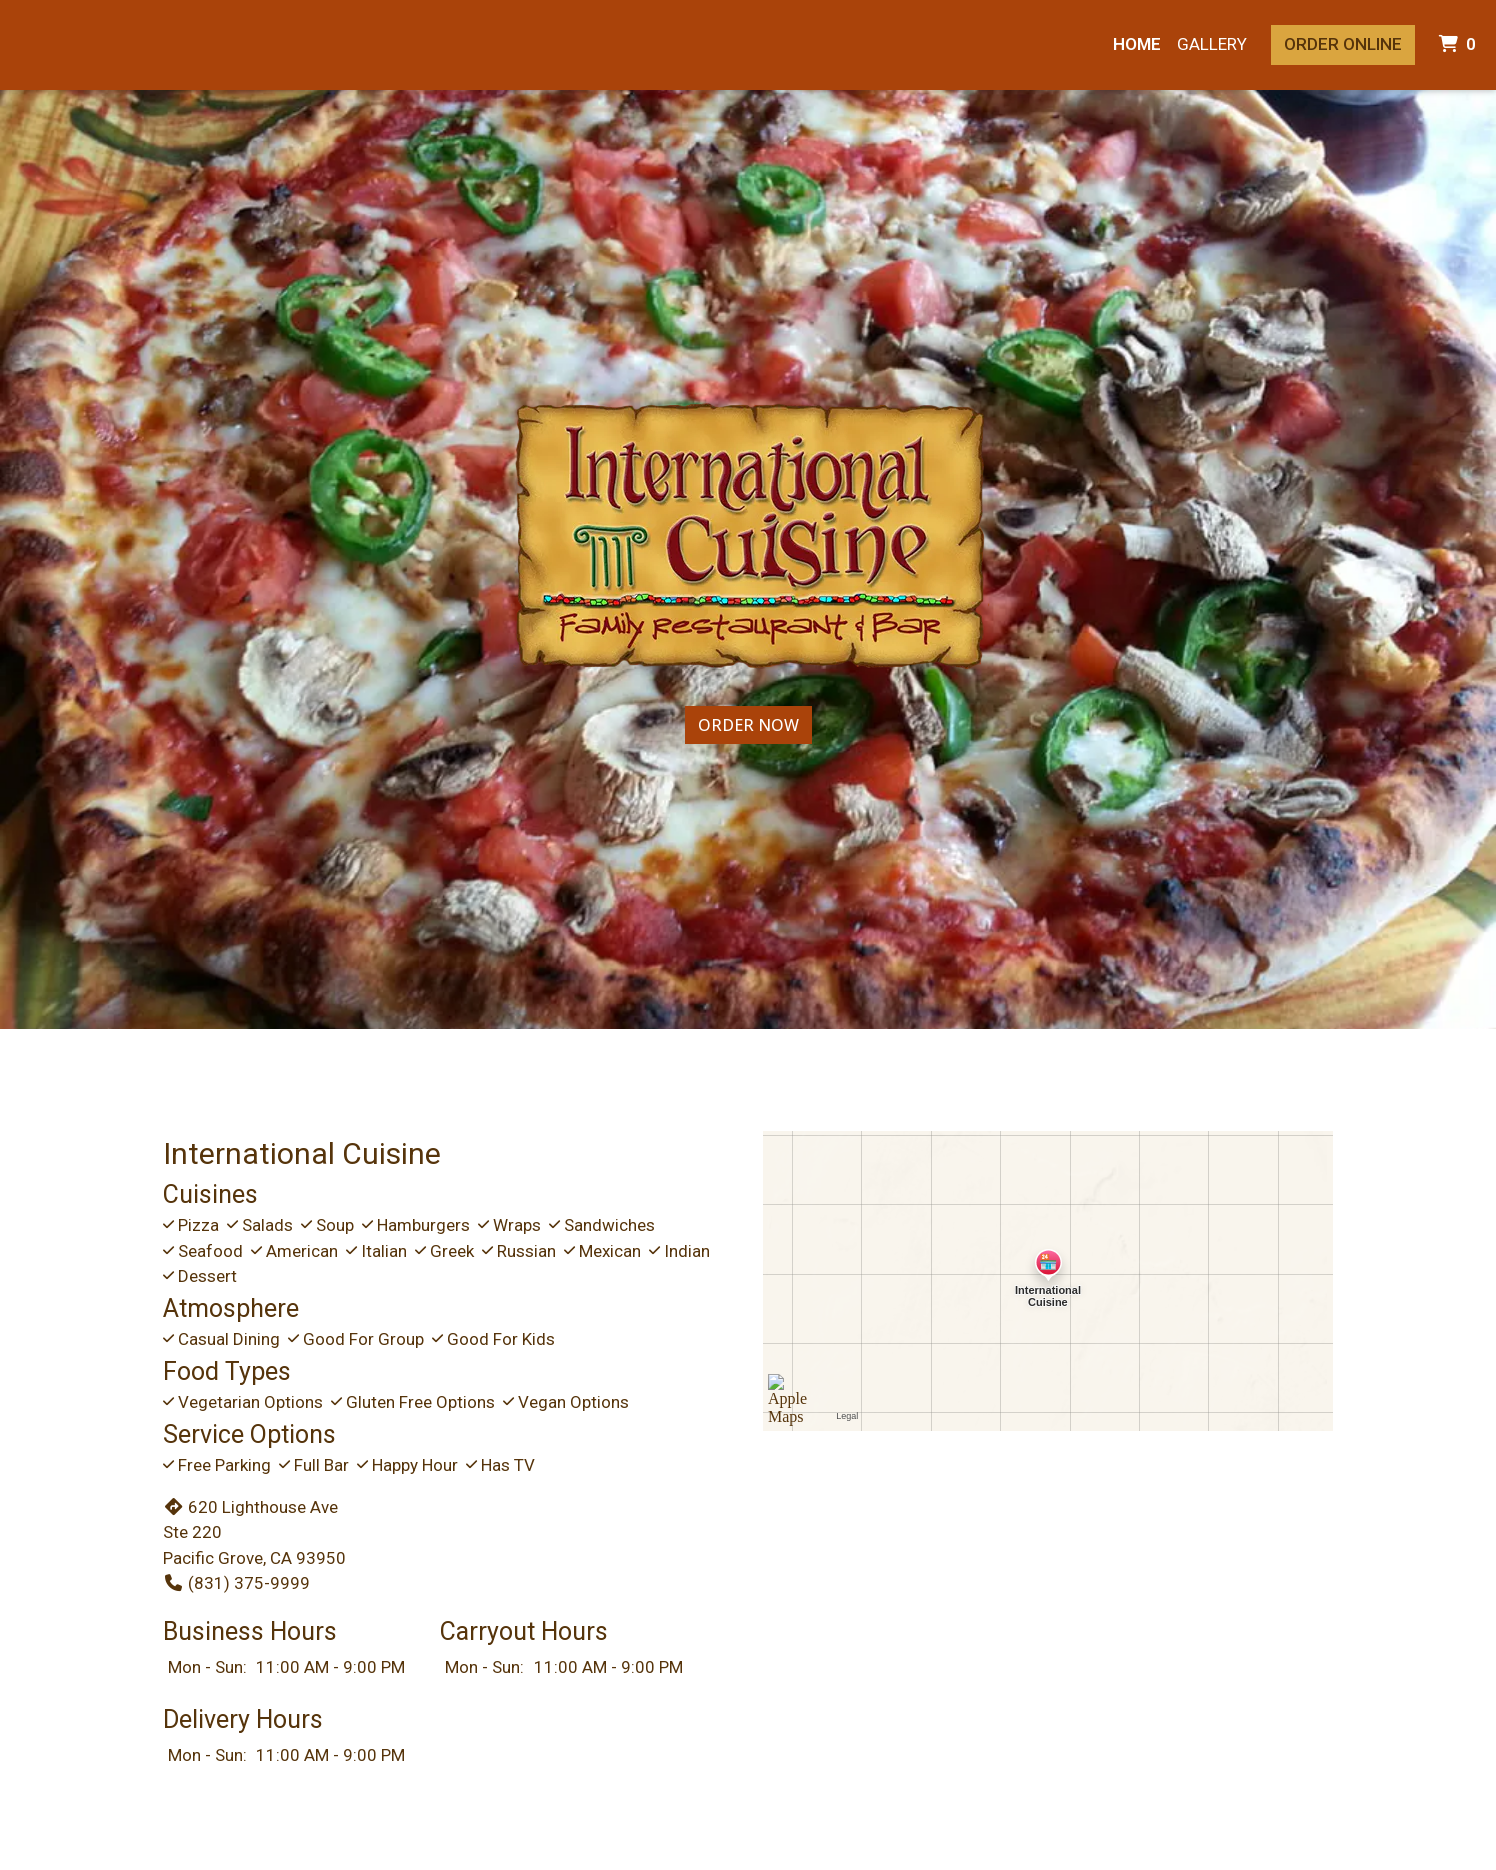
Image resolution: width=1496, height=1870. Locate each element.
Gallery (1212, 44)
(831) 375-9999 (236, 1583)
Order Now (748, 725)
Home (1137, 44)
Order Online (1343, 44)
